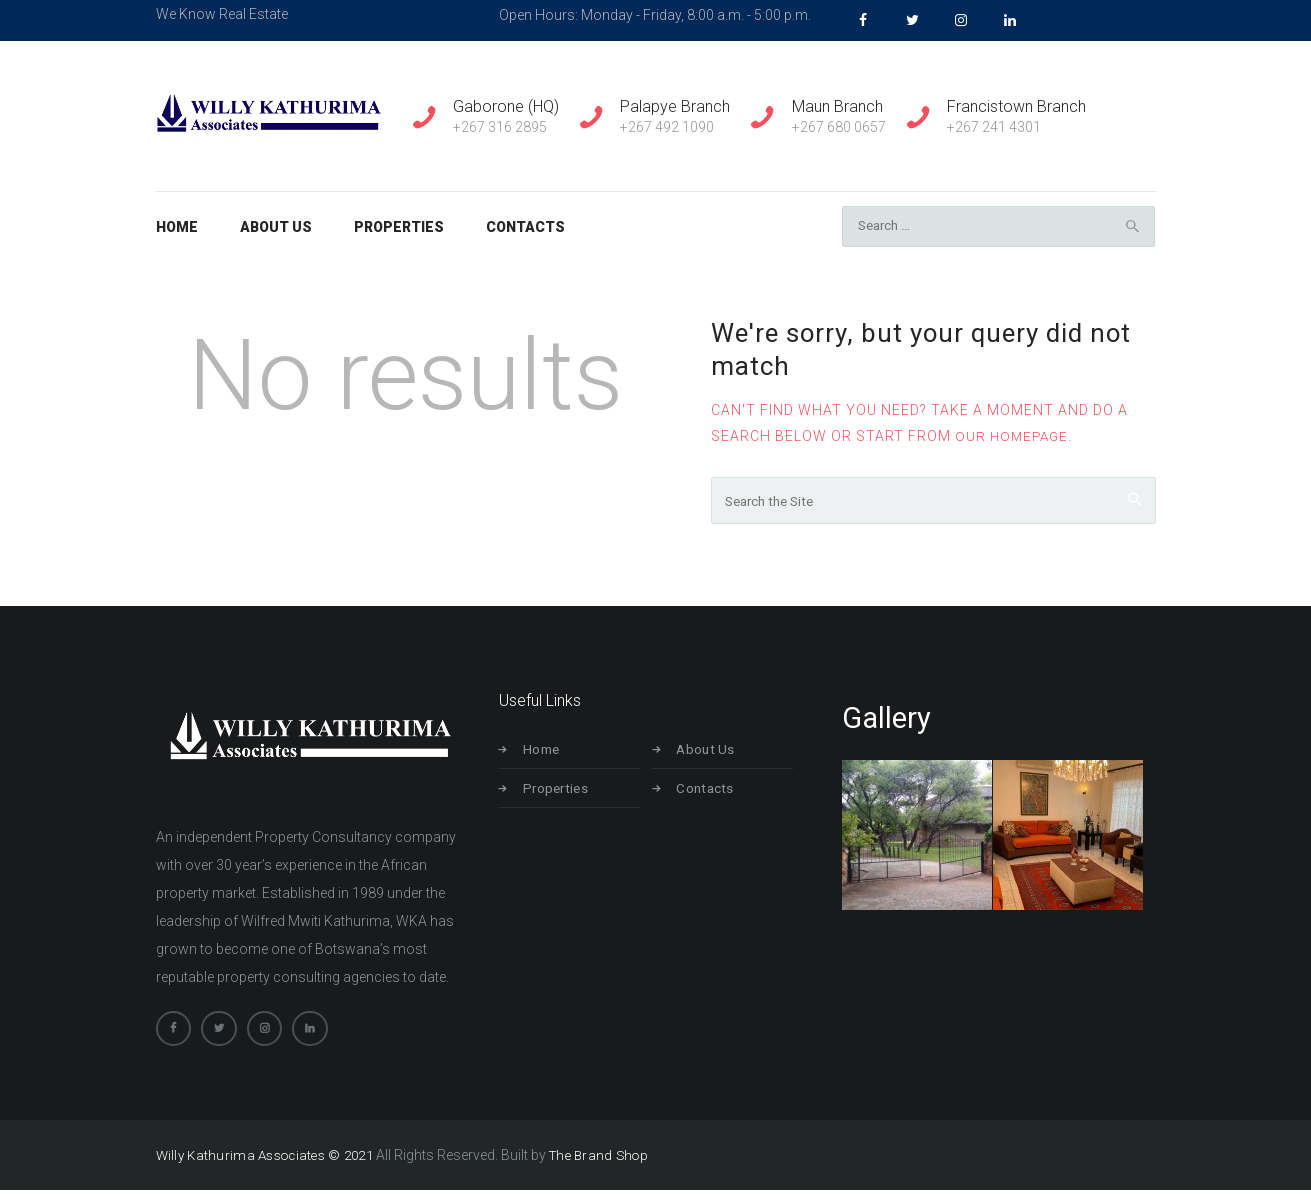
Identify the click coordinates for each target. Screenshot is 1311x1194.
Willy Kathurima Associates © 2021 (267, 1159)
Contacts (711, 791)
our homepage (1014, 437)
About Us (712, 753)
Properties (563, 791)
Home (549, 753)
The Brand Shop (606, 1159)
